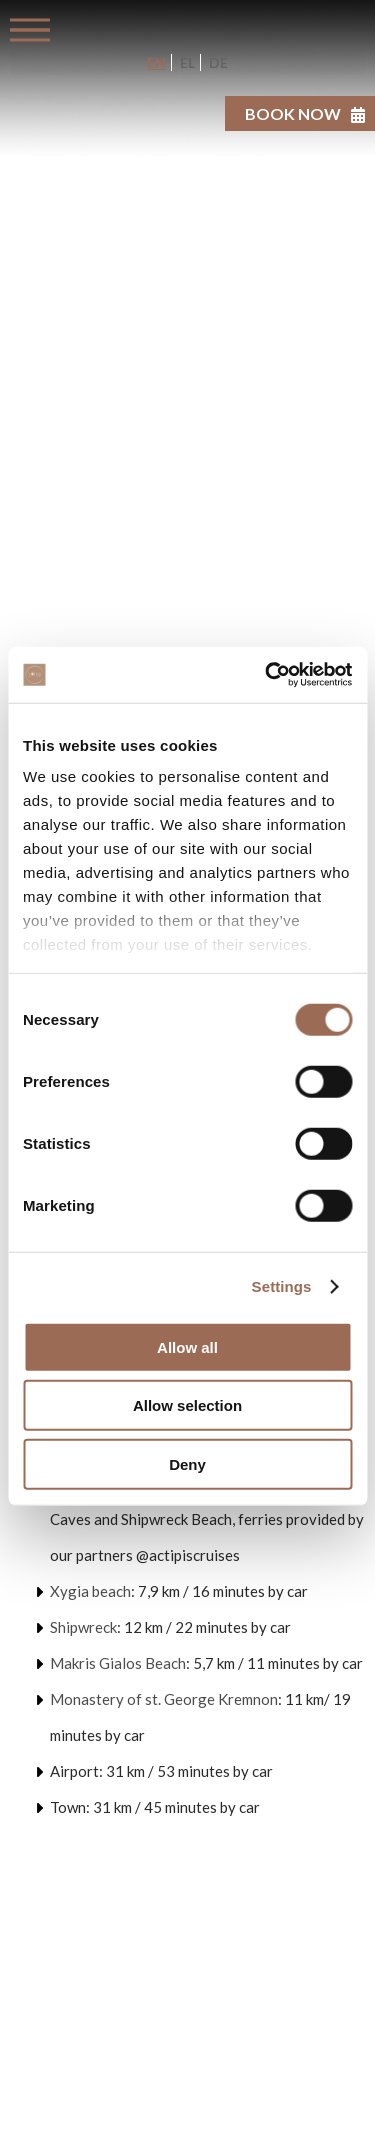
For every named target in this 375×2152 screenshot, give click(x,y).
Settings (282, 1286)
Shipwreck (83, 1627)
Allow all (187, 1346)
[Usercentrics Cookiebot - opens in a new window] (267, 675)
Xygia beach (90, 1591)
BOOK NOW (293, 113)
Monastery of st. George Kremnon (164, 1699)
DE (217, 62)
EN (156, 62)
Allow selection (187, 1405)
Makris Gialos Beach (118, 1663)
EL (186, 62)
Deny (187, 1463)
